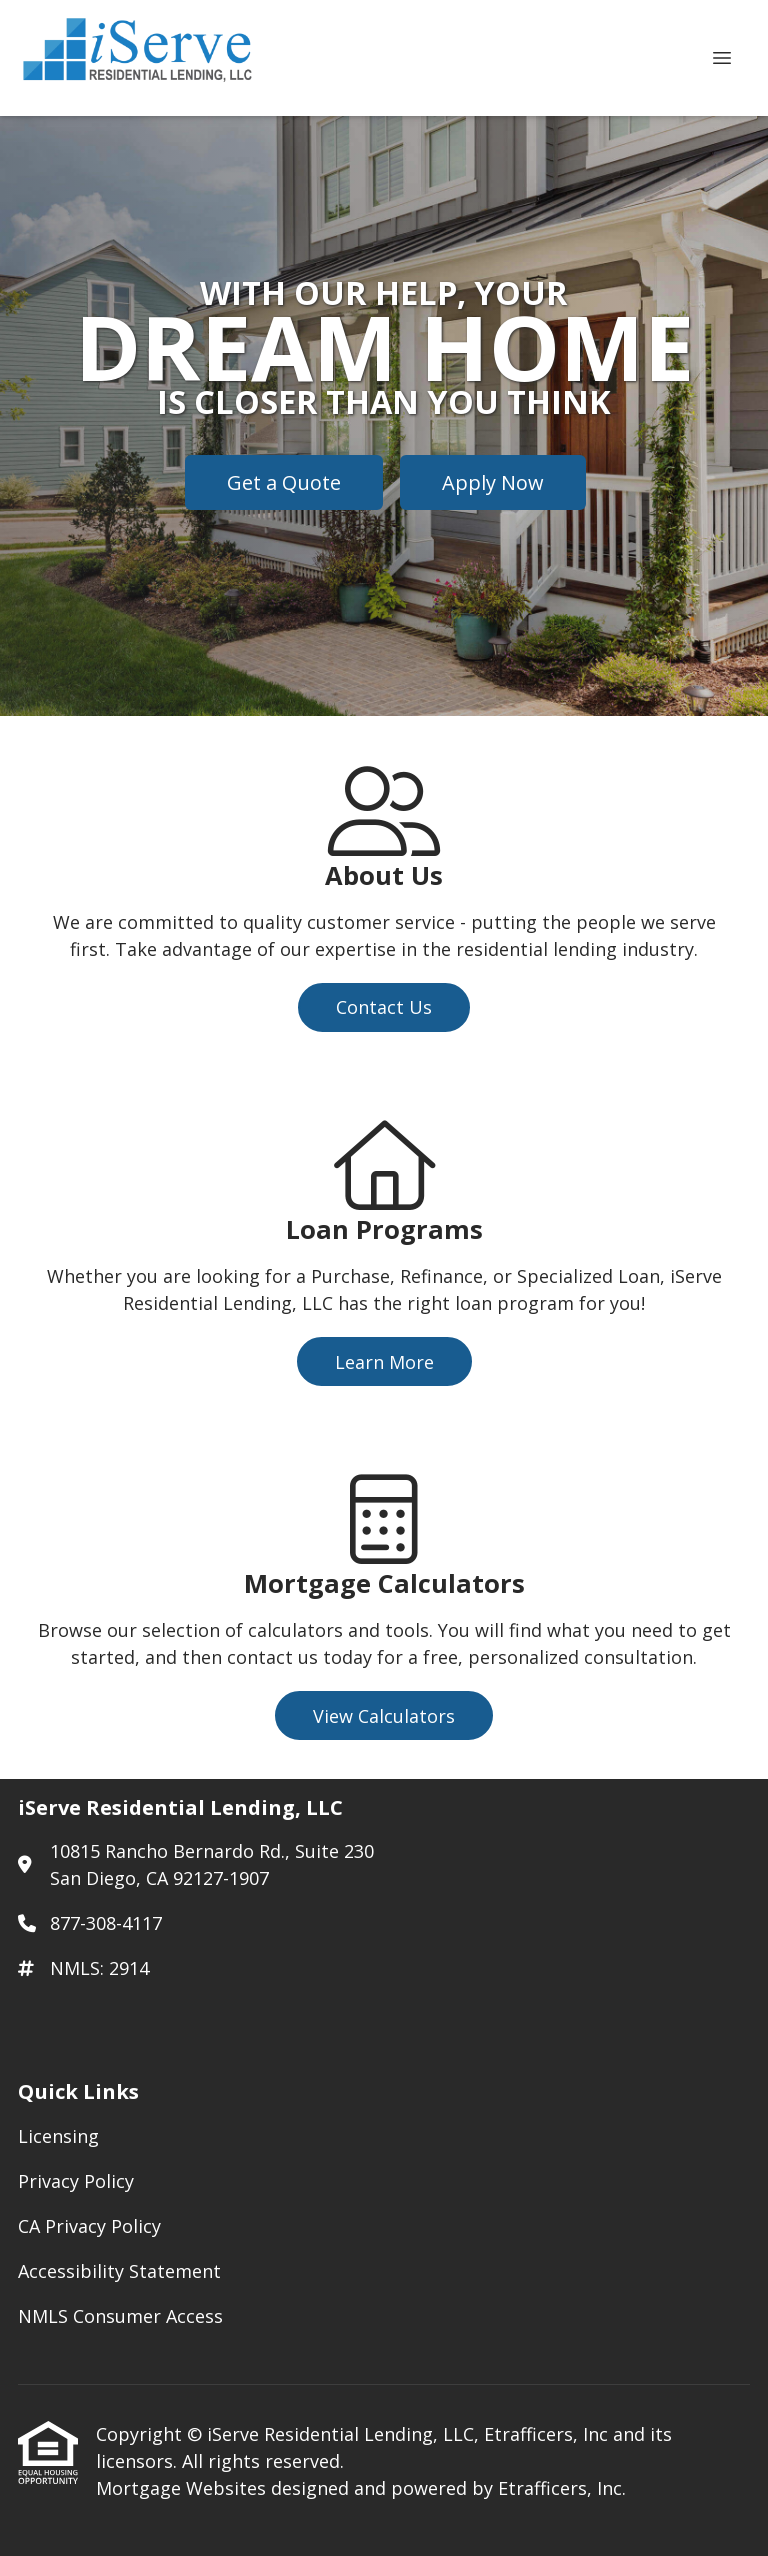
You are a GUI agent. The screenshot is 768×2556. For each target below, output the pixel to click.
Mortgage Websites (183, 2488)
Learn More (384, 1362)
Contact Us (384, 1007)
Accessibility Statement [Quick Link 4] (119, 2271)
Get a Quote (284, 482)
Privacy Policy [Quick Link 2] (76, 2181)
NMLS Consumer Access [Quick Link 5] (120, 2316)
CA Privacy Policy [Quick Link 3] (89, 2226)
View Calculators (384, 1716)
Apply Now (493, 482)
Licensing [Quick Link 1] (58, 2136)
